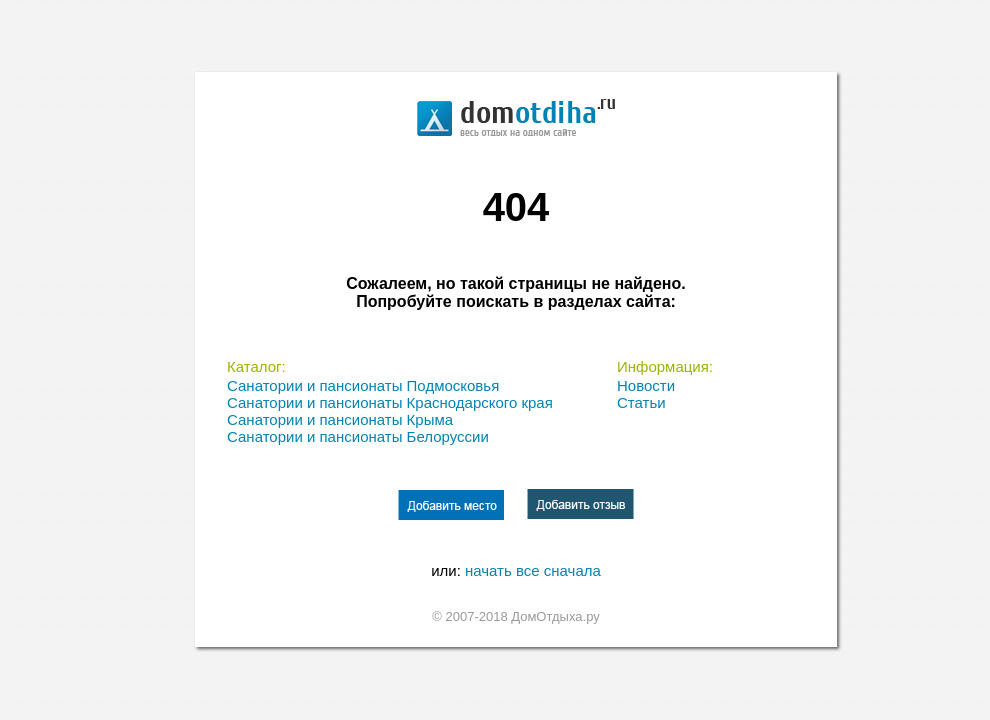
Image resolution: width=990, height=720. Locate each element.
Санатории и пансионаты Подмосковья (363, 385)
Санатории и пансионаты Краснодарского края (390, 402)
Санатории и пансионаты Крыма (340, 419)
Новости (646, 385)
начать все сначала (533, 570)
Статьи (641, 402)
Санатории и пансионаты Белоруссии (358, 436)
